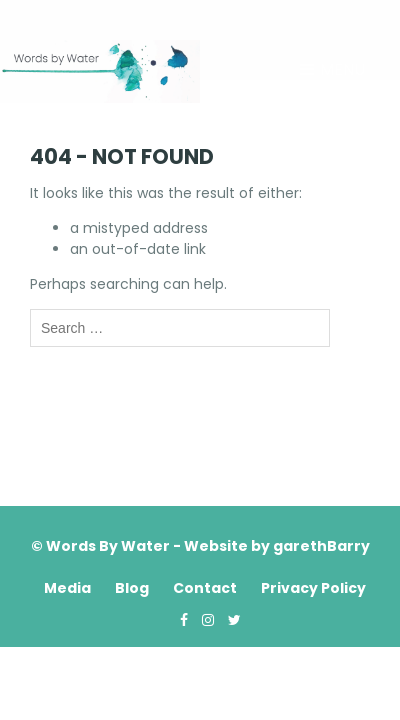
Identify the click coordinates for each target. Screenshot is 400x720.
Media (67, 588)
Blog (132, 588)
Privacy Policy (313, 588)
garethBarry (321, 546)
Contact (205, 588)
